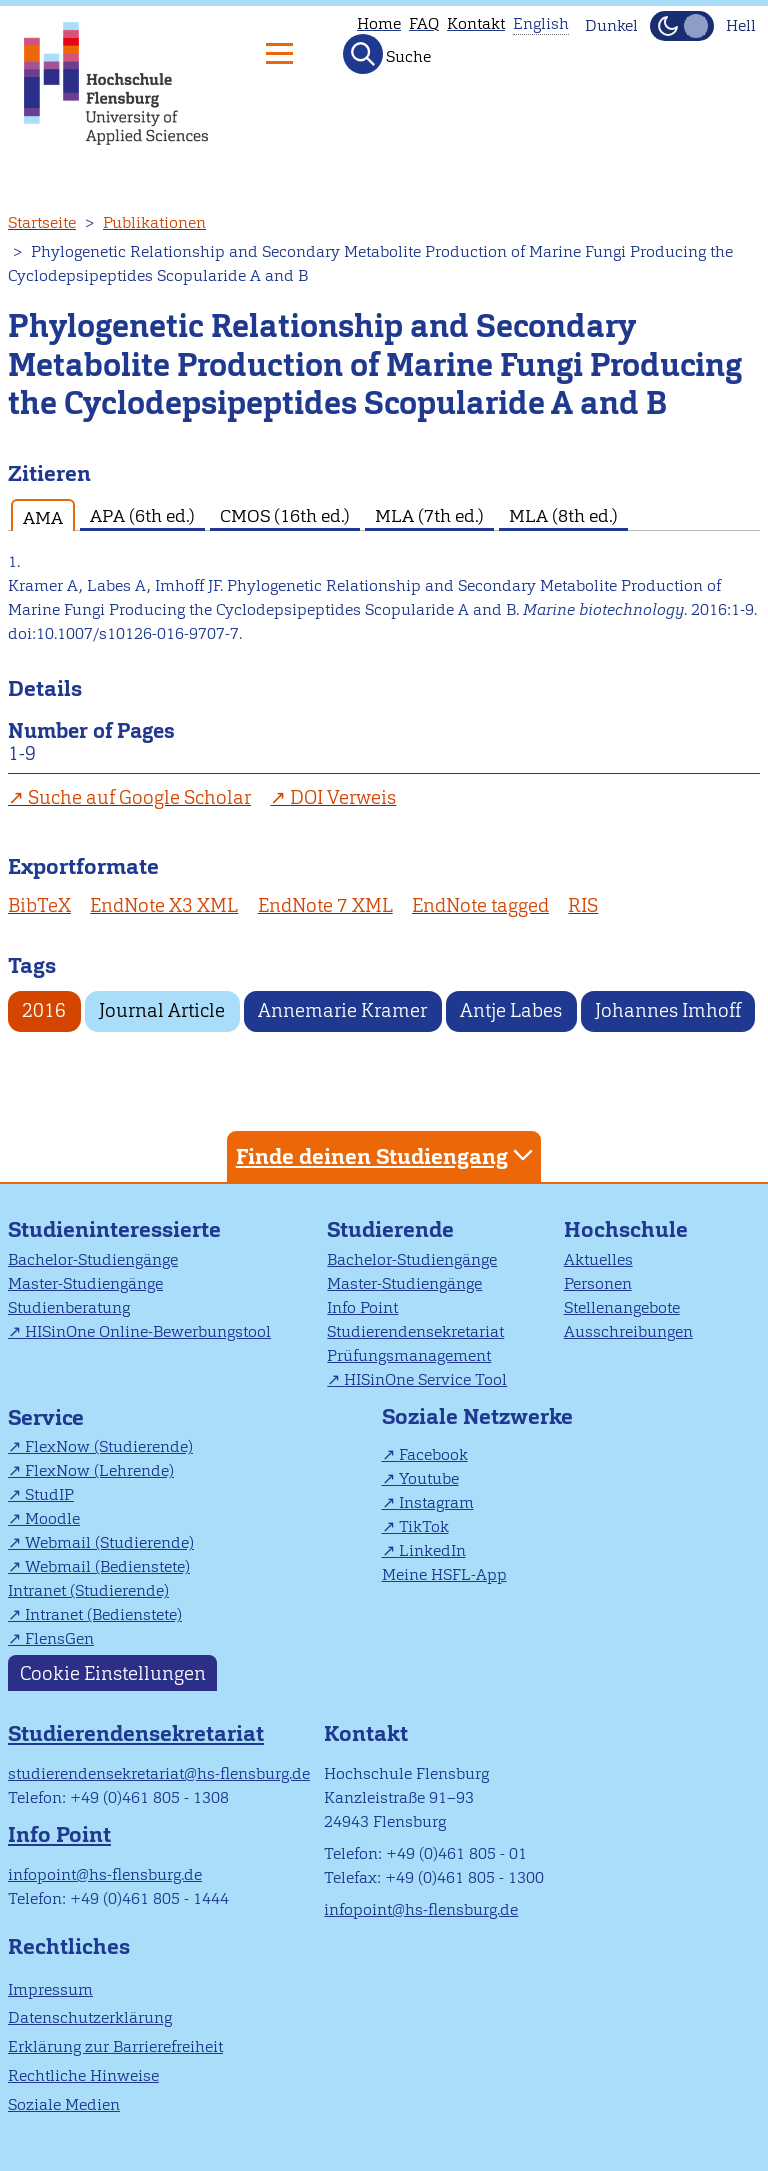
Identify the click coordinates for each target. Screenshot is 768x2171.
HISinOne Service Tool (425, 1379)
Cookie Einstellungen (113, 1672)
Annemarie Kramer (342, 1010)
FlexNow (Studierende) (109, 1446)
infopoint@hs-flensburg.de (105, 1874)
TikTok (424, 1526)
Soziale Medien (64, 2104)
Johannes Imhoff (668, 1010)
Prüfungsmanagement (409, 1355)
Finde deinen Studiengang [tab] (387, 1155)
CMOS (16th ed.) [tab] (285, 515)
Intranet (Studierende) (88, 1590)
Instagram (436, 1502)
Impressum (50, 1989)
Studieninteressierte (114, 1229)
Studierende (390, 1229)
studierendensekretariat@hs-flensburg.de (159, 1773)
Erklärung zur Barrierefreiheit (115, 2046)
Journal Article (162, 1010)
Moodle (52, 1518)
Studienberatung (69, 1307)
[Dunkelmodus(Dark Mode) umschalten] (682, 26)
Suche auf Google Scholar (139, 797)
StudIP (49, 1494)
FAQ (424, 23)
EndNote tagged (480, 905)
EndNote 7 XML (325, 905)
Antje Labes (511, 1010)
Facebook (433, 1454)
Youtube (429, 1478)
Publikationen (154, 222)
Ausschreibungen (628, 1331)
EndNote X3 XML (164, 905)
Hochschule (626, 1229)
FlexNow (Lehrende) (99, 1470)
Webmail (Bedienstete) (107, 1566)
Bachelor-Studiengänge (93, 1259)
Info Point (362, 1307)
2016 (44, 1010)
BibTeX (39, 905)
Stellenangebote (622, 1307)
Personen (598, 1283)
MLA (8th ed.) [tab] (563, 515)
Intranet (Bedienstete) (103, 1614)
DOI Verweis (343, 797)
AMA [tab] (43, 517)
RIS (583, 905)
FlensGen (59, 1638)
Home (379, 23)
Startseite (42, 222)
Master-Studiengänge (85, 1283)
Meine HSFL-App (444, 1574)
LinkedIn (432, 1550)
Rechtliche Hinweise (83, 2075)
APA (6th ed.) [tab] (142, 515)
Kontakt (476, 23)
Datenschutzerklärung (90, 2017)
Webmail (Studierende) (109, 1542)
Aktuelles (598, 1259)
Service (46, 1417)
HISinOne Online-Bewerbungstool (148, 1331)
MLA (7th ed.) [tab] (429, 515)
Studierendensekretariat (415, 1331)
